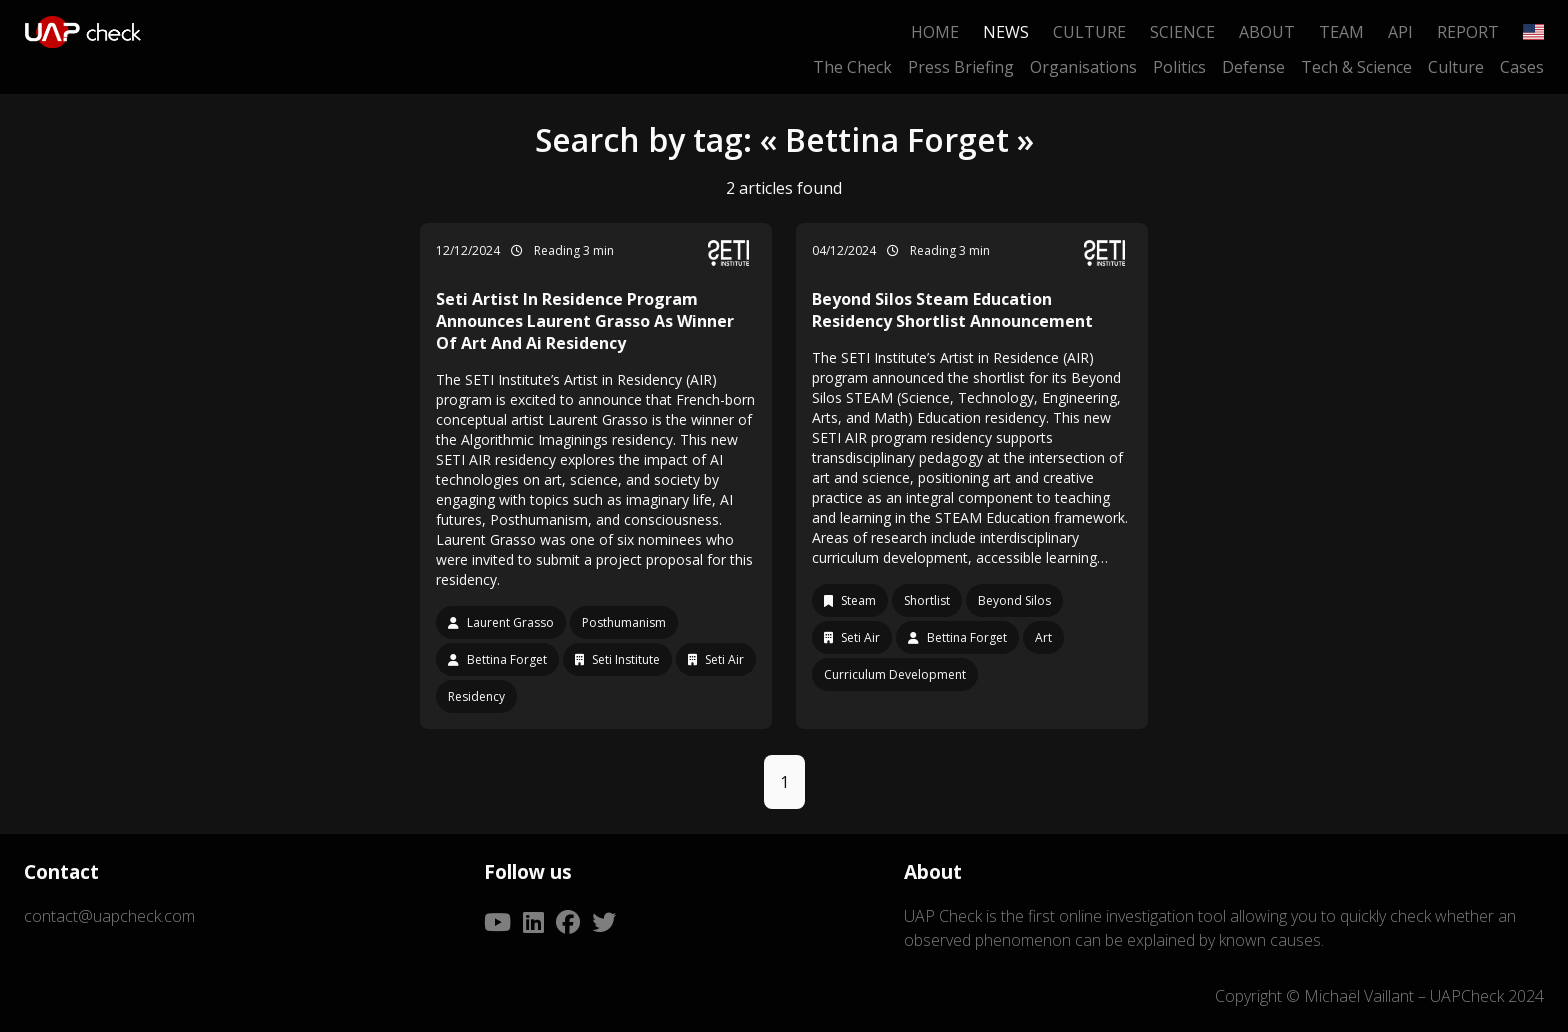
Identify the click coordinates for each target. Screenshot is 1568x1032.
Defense (1253, 67)
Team (1341, 32)
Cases (1522, 67)
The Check (852, 67)
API (1400, 32)
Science (1182, 32)
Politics (1179, 67)
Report (1468, 32)
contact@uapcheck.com (109, 916)
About (1267, 32)
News (1006, 32)
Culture (1089, 32)
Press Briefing (961, 67)
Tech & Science (1356, 67)
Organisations (1083, 67)
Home (935, 32)
